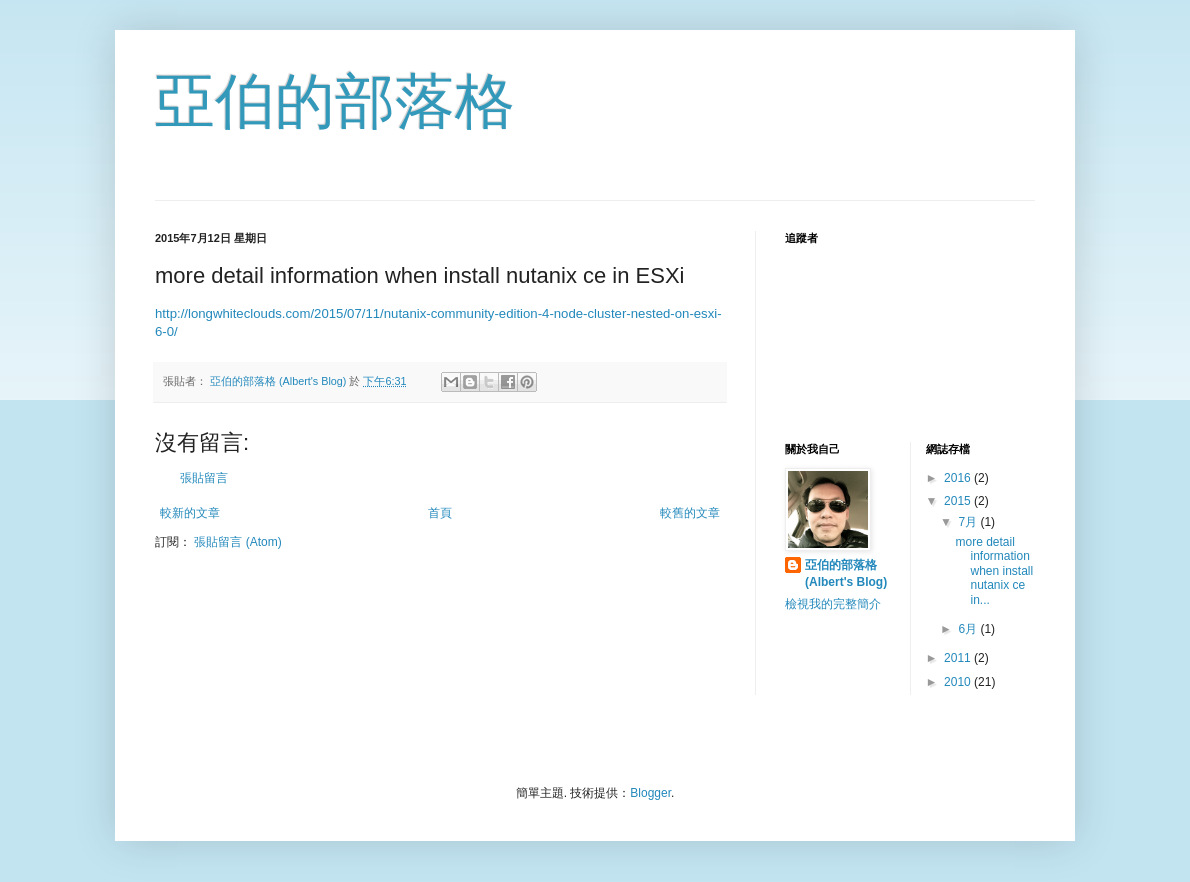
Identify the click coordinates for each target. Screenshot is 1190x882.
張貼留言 (204, 478)
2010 (959, 682)
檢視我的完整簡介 (833, 604)
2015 (959, 501)
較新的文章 (190, 513)
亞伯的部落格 (335, 101)
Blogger (650, 793)
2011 (959, 658)
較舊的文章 (690, 513)
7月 (969, 522)
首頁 (440, 513)
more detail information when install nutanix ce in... (994, 571)
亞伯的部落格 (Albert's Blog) (846, 573)
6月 (969, 629)
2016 (959, 478)
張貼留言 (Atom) (237, 542)
